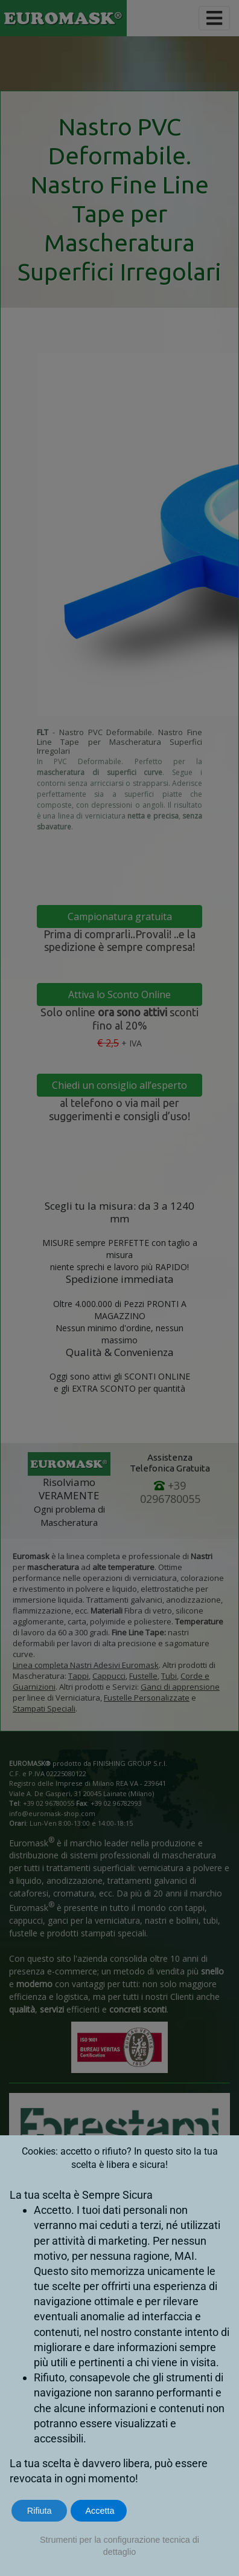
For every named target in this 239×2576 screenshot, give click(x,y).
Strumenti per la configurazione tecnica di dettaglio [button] (119, 2546)
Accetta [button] (99, 2511)
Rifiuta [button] (39, 2511)
